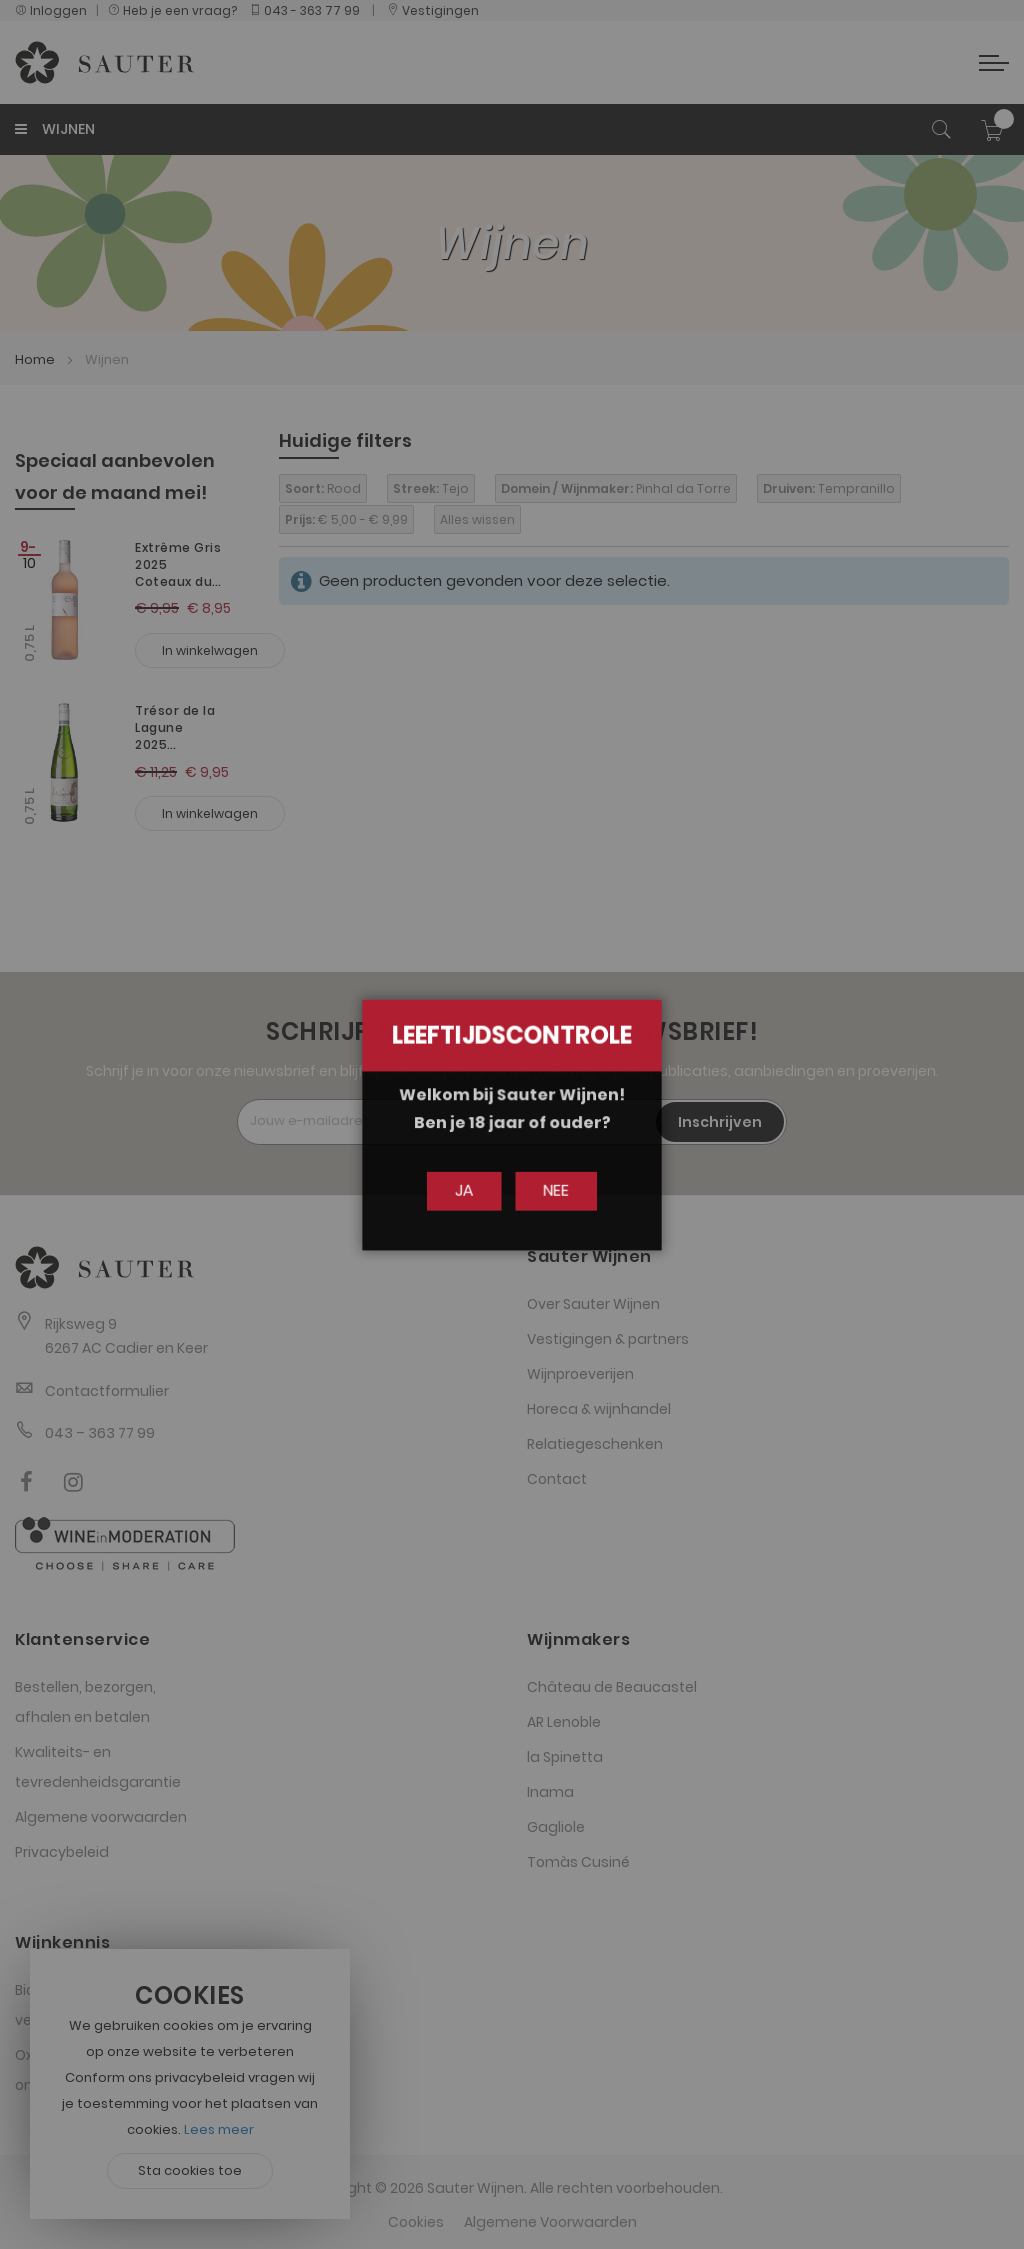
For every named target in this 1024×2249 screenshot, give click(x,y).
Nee (551, 1190)
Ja (468, 1190)
